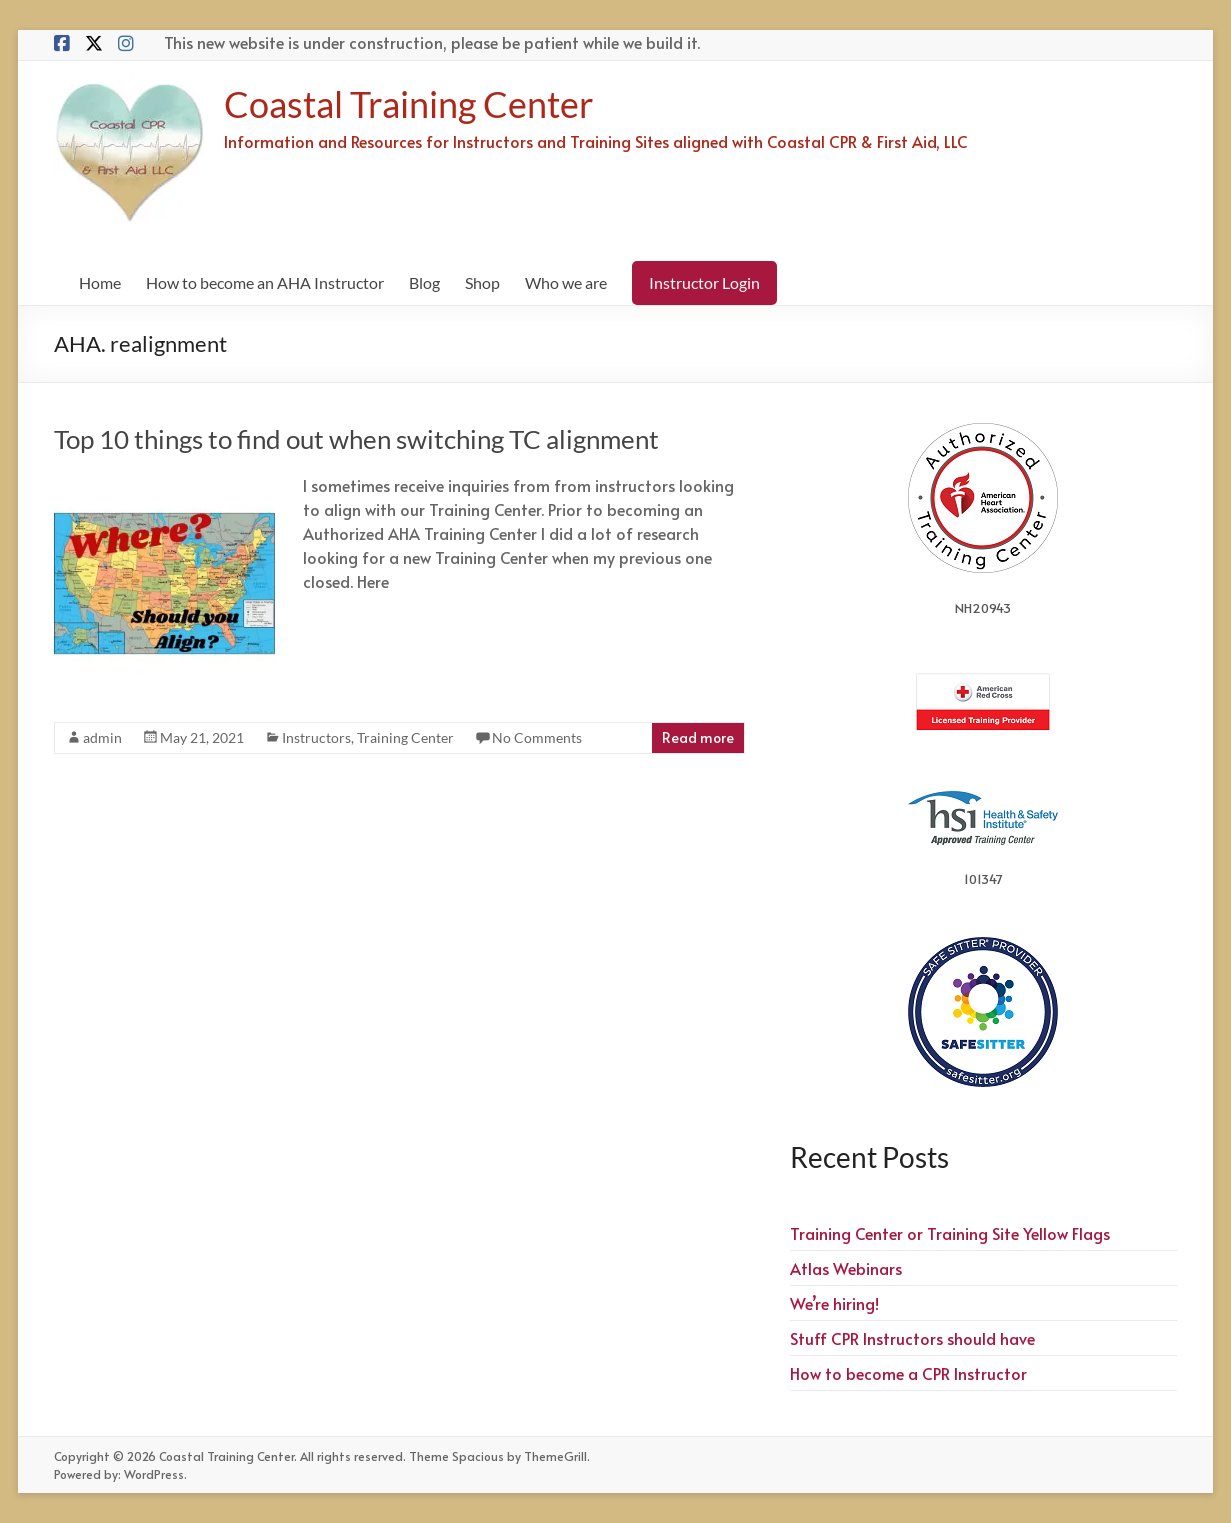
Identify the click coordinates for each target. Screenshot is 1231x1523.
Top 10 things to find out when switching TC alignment (356, 439)
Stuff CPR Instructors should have (912, 1338)
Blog (424, 282)
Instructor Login (704, 282)
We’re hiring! (834, 1303)
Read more (698, 737)
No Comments (537, 737)
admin (102, 737)
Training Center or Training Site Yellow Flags (950, 1233)
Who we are (566, 282)
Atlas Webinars (846, 1268)
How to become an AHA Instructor (265, 282)
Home (100, 282)
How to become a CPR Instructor (908, 1373)
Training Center (405, 737)
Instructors (316, 737)
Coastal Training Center (409, 104)
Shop (482, 282)
